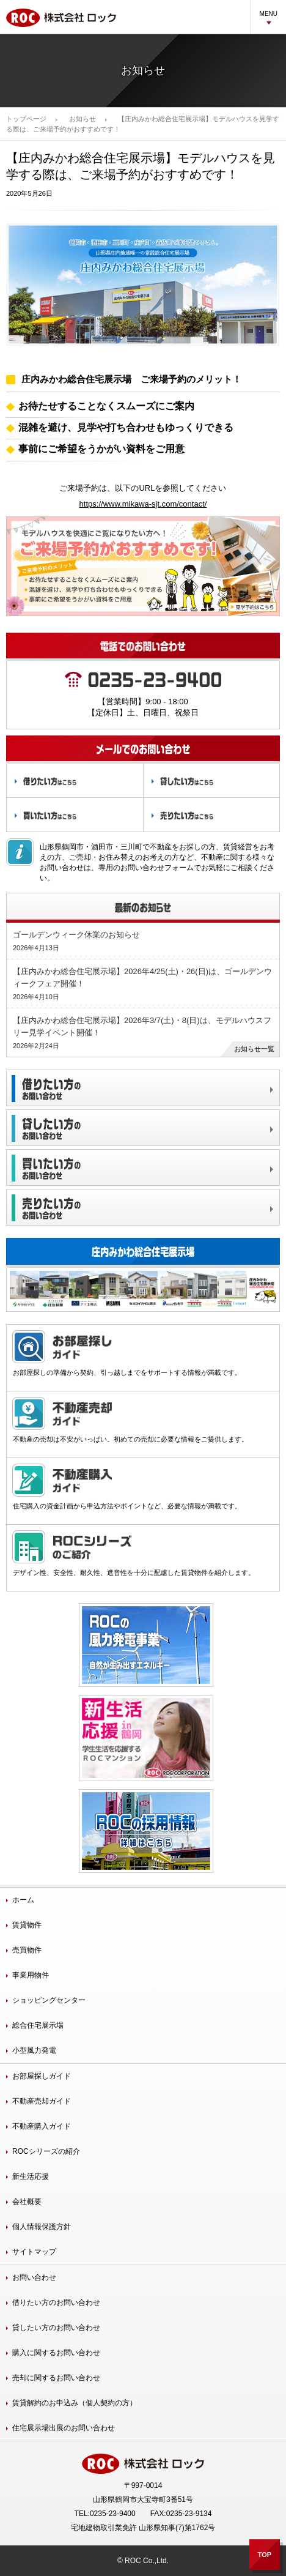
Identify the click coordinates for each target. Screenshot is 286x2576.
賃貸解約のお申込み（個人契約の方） (74, 2403)
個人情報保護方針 (41, 2226)
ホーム (23, 1900)
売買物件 (27, 1950)
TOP (264, 2554)
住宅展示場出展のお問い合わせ (63, 2428)
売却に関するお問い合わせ (56, 2377)
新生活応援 (30, 2176)
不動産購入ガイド (41, 2126)
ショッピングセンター (49, 2000)
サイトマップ (34, 2251)
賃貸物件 (27, 1925)
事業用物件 (30, 1975)
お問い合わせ (34, 2277)
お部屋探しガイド (41, 2076)
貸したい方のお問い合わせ (56, 2327)
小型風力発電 (34, 2050)
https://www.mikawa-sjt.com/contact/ (143, 503)
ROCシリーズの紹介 (46, 2151)
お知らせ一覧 (254, 1048)
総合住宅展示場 (38, 2025)
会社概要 (27, 2201)
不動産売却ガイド (41, 2101)
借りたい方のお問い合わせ (56, 2302)
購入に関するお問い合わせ (56, 2352)
